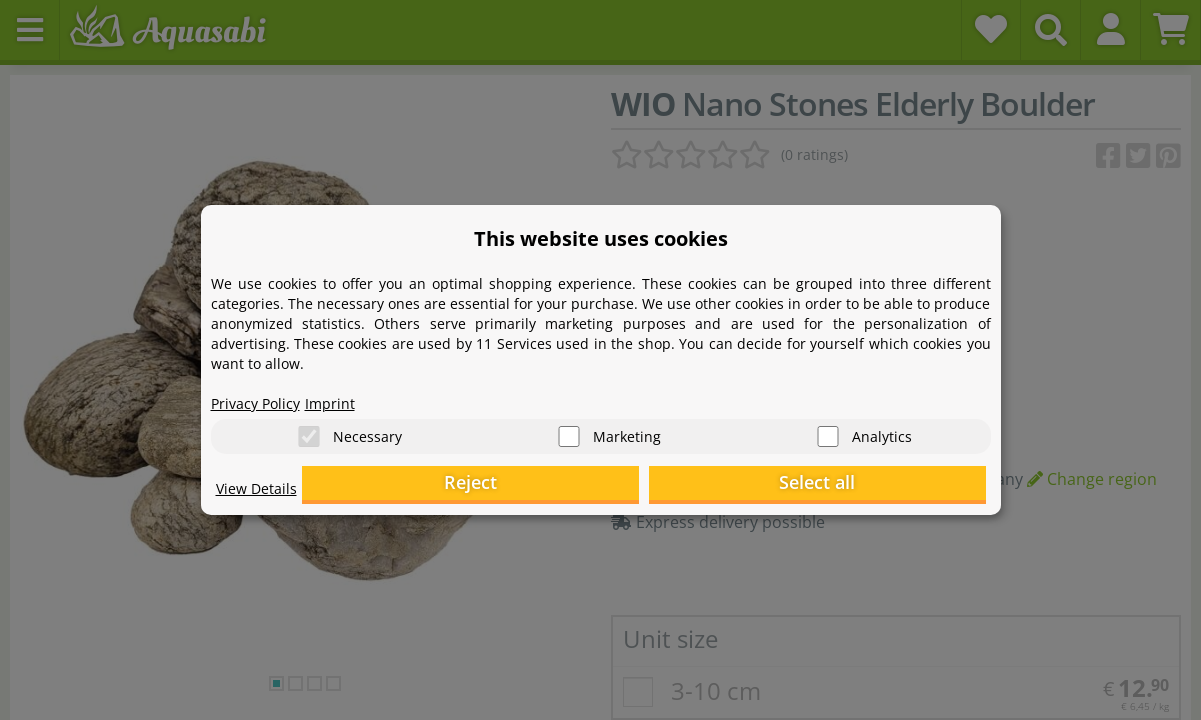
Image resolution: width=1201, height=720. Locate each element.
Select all (885, 485)
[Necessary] (309, 430)
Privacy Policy (262, 396)
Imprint (346, 396)
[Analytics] (828, 430)
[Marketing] (569, 430)
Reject (675, 485)
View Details (261, 496)
